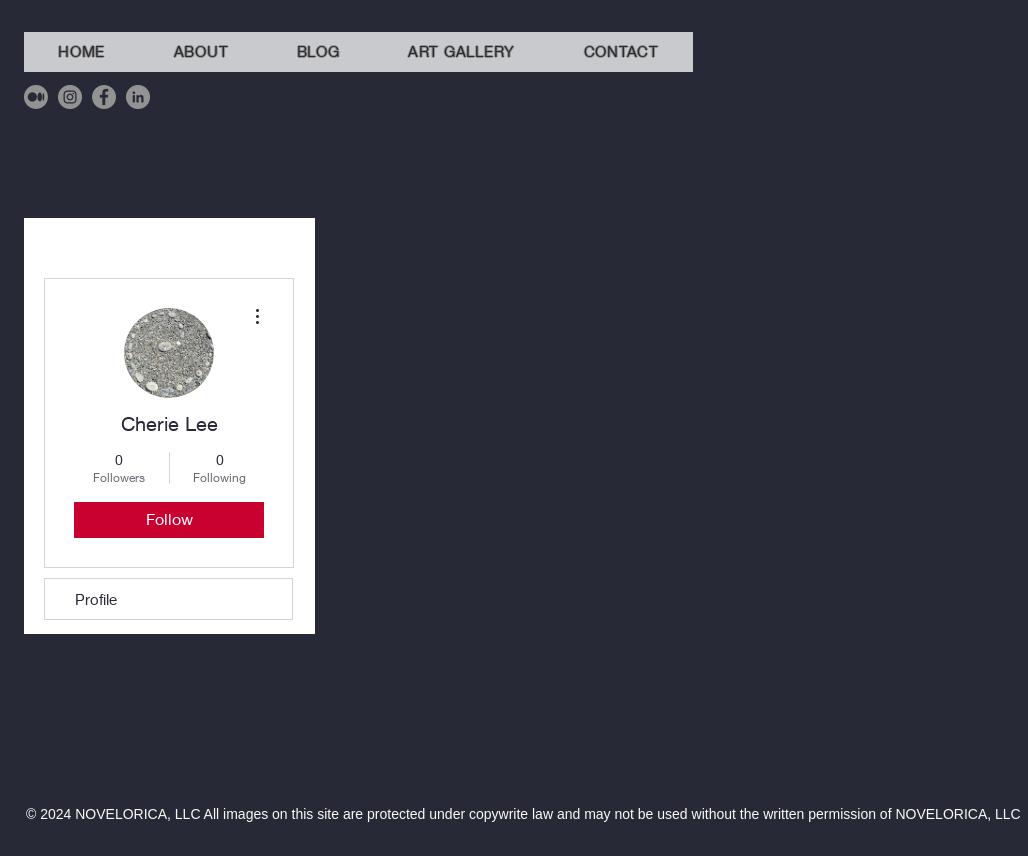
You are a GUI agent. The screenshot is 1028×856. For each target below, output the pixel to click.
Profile (96, 599)
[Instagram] (70, 97)
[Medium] (36, 97)
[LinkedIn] (138, 97)
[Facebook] (104, 97)
